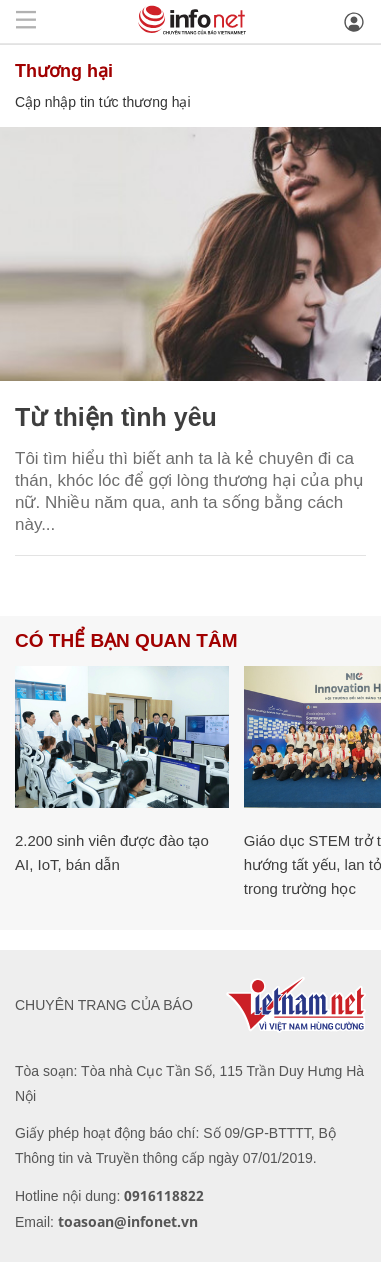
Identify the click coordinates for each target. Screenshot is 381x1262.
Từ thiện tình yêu (116, 417)
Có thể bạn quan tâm (126, 640)
